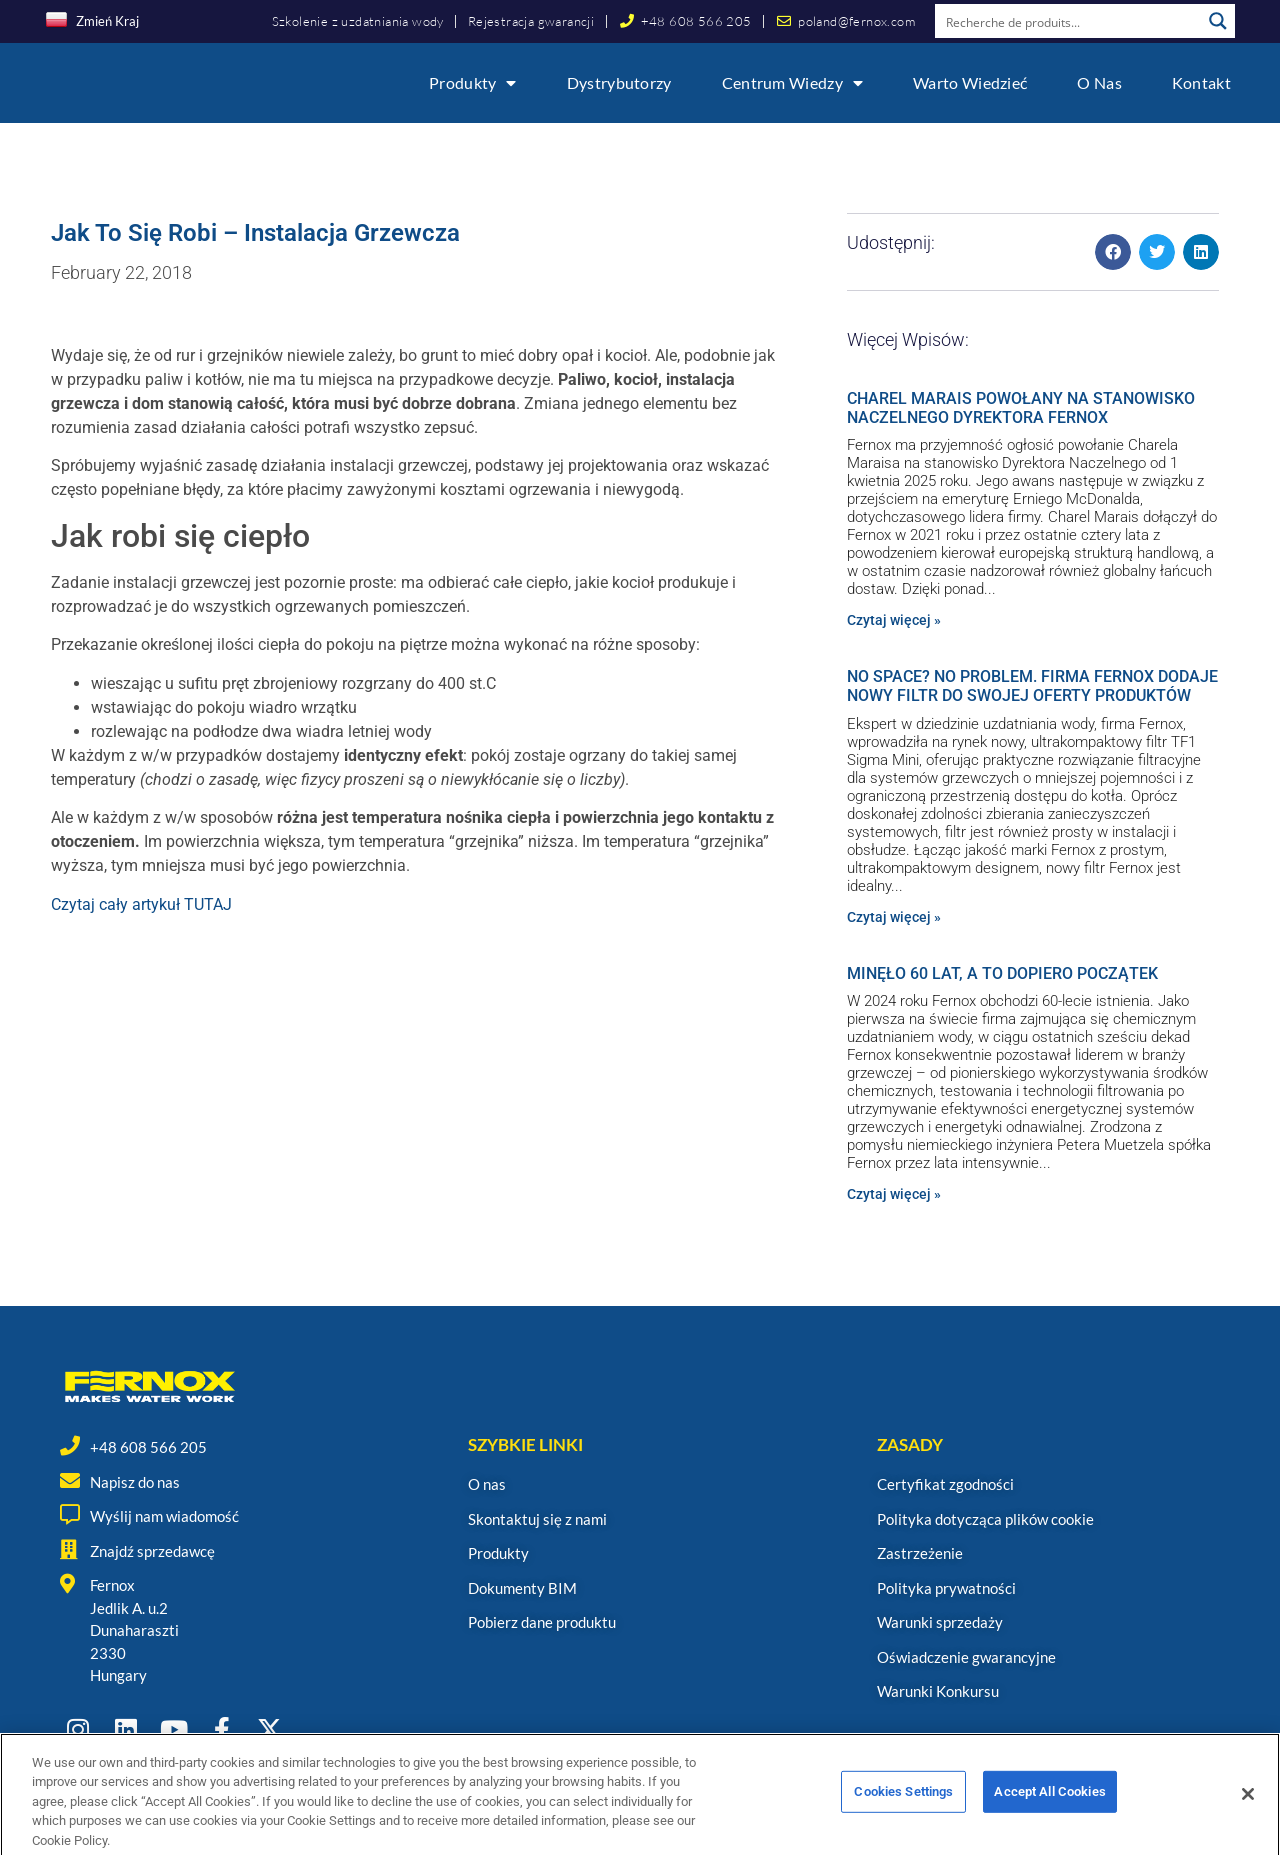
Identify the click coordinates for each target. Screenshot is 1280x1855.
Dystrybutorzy (619, 82)
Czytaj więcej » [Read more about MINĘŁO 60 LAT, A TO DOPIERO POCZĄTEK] (894, 1194)
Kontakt (1201, 82)
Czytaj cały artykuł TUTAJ (141, 904)
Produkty (473, 83)
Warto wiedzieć (970, 82)
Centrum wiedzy (793, 83)
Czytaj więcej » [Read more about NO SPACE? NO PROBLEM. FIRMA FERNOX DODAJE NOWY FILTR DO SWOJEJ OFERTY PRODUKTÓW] (894, 917)
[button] (1113, 252)
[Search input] (1069, 21)
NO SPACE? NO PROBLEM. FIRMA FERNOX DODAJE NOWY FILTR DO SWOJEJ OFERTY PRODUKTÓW (1032, 686)
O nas (1099, 82)
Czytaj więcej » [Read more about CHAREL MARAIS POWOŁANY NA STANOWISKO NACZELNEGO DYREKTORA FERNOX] (894, 620)
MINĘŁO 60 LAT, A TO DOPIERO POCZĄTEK (1002, 973)
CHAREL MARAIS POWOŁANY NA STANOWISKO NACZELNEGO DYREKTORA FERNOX (1021, 408)
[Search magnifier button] (1218, 21)
